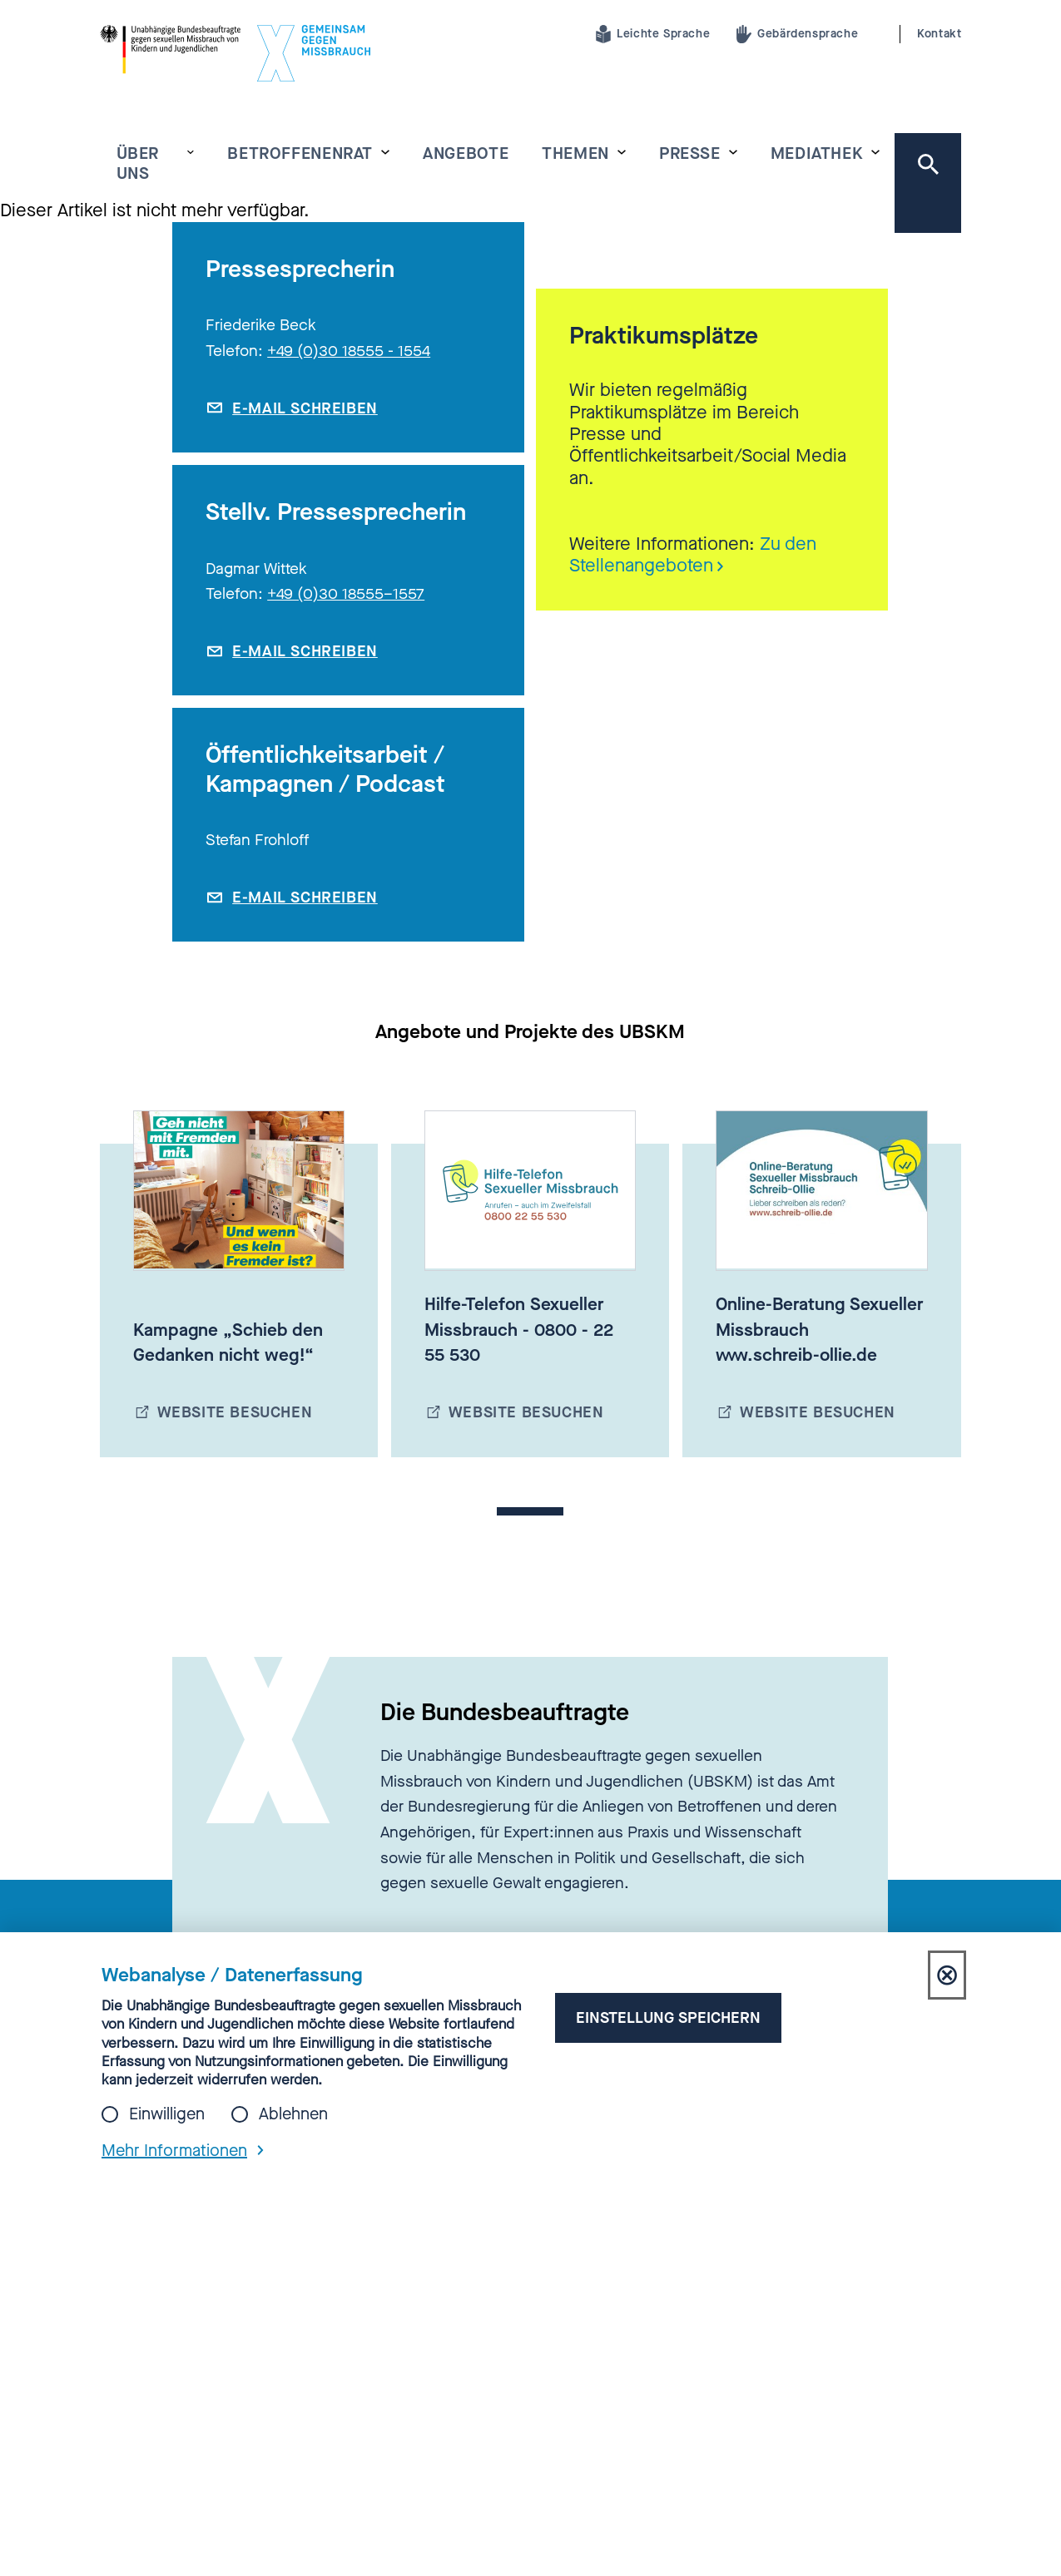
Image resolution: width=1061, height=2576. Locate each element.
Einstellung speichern (668, 2017)
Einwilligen (167, 2114)
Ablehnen (293, 2114)
